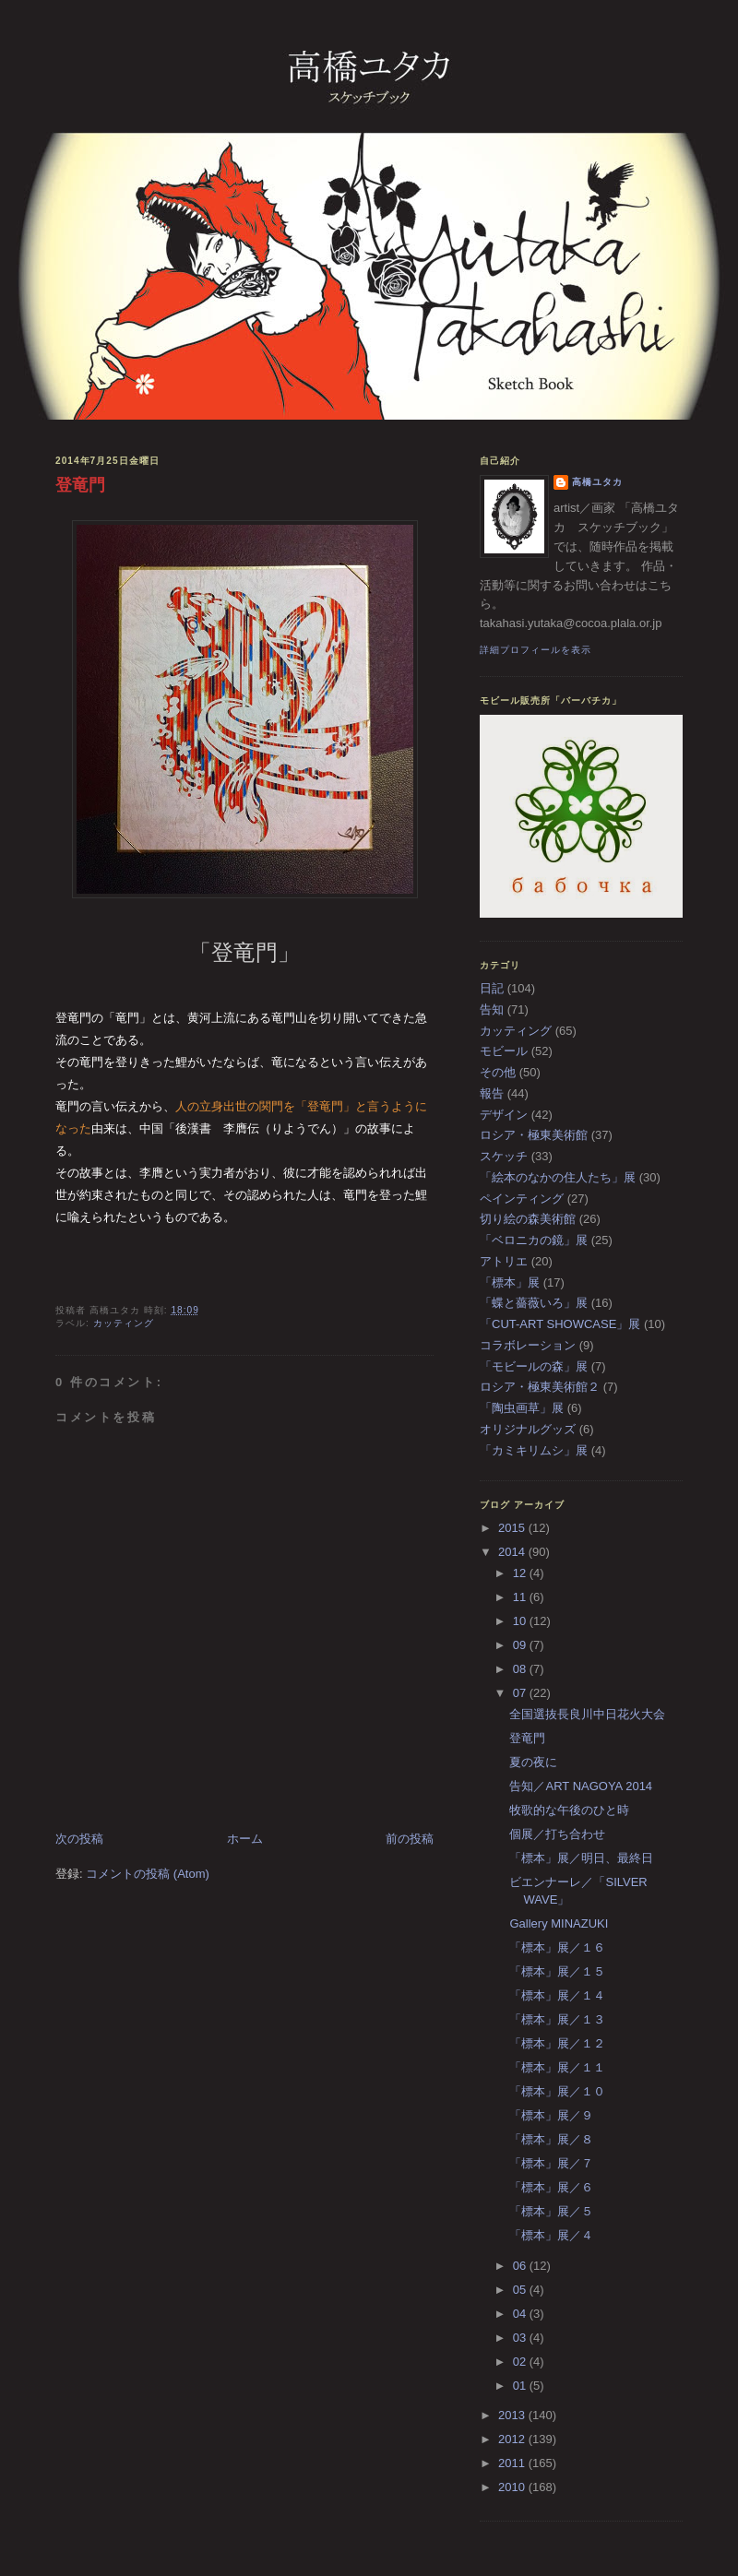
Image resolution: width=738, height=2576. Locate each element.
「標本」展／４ (551, 2235)
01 (521, 2385)
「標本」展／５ (551, 2211)
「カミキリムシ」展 (534, 1450)
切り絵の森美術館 (528, 1219)
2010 (513, 2487)
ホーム (245, 1839)
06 (521, 2266)
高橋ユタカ (597, 482)
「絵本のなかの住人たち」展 (558, 1177)
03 (521, 2338)
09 (521, 1645)
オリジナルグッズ (528, 1429)
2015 (513, 1528)
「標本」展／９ (551, 2115)
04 (521, 2314)
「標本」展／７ (551, 2163)
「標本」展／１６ (557, 1947)
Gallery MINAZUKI (558, 1923)
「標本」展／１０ (557, 2091)
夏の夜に (533, 1762)
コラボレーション (528, 1345)
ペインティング (522, 1198)
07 (521, 1693)
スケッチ (504, 1156)
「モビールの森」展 (534, 1366)
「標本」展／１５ (557, 1971)
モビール (504, 1051)
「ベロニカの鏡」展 (534, 1240)
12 (521, 1573)
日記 (492, 988)
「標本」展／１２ (557, 2043)
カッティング (123, 1323)
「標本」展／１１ (557, 2067)
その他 (498, 1072)
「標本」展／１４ (557, 1995)
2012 (513, 2439)
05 (521, 2290)
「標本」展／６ (551, 2187)
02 (521, 2361)
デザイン (504, 1115)
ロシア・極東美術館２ (540, 1387)
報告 (492, 1093)
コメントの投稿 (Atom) (147, 1874)
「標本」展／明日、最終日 (581, 1858)
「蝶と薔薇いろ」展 (534, 1303)
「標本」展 (510, 1282)
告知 (492, 1009)
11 (521, 1597)
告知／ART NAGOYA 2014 (580, 1786)
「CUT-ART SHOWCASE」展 (560, 1324)
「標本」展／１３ (557, 2019)
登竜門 (80, 485)
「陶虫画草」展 (522, 1408)
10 (521, 1621)
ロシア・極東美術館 (534, 1135)
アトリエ (504, 1261)
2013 (513, 2415)
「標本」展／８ (551, 2139)
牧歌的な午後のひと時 (569, 1810)
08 (521, 1669)
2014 (513, 1552)
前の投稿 (410, 1839)
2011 (513, 2463)
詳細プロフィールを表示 (535, 650)
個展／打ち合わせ (557, 1834)
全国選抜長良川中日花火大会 (587, 1714)
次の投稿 (79, 1839)
